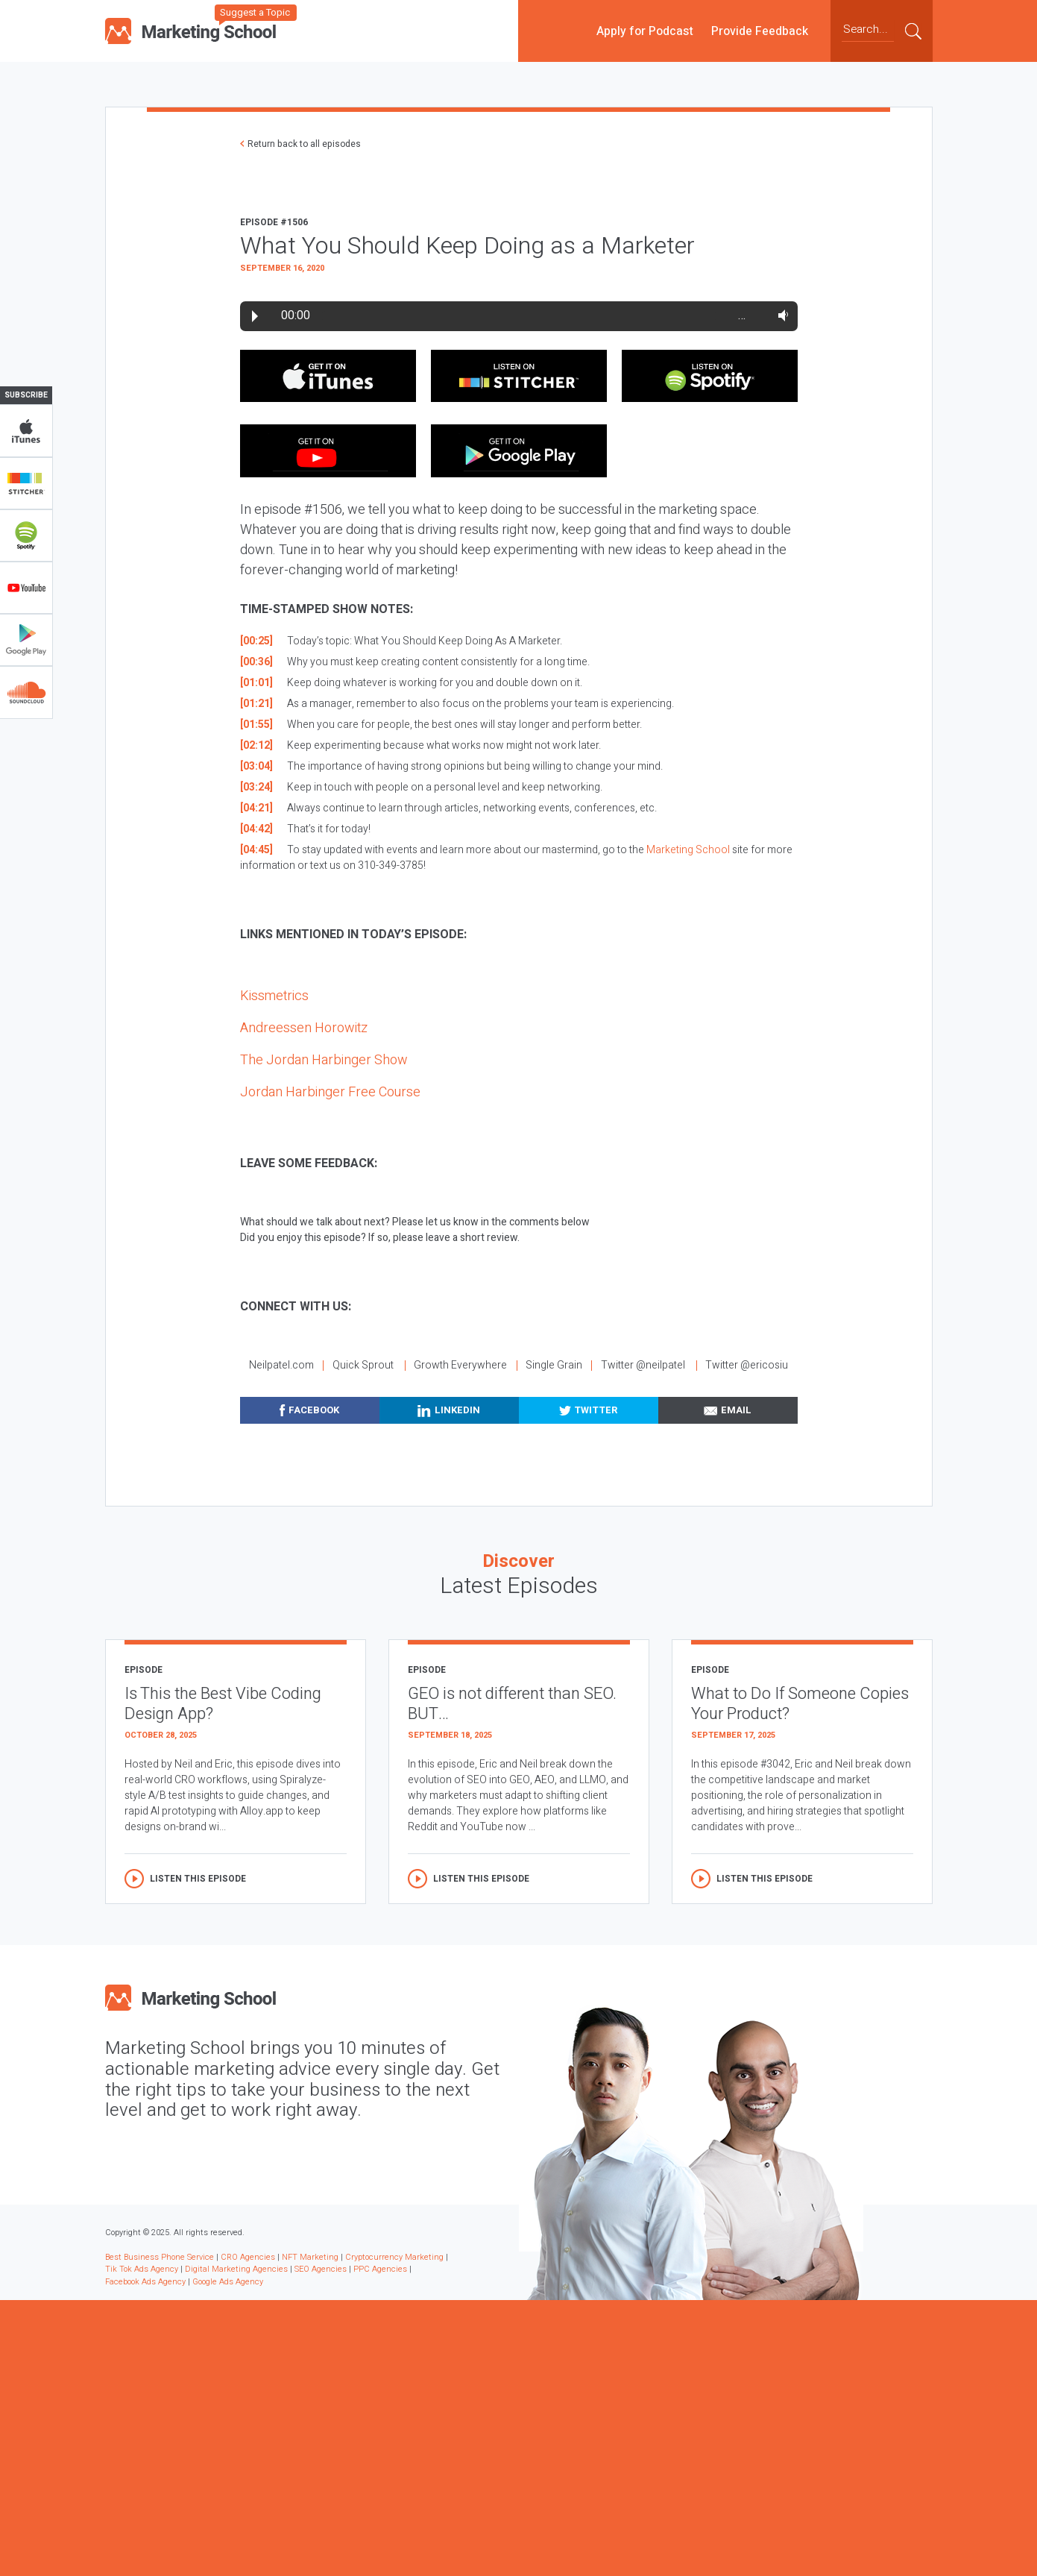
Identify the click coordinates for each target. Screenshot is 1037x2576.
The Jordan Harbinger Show (324, 1060)
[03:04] (256, 766)
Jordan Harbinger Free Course (330, 1092)
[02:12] (256, 745)
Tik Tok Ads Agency (141, 2269)
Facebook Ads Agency (145, 2281)
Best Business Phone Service (159, 2257)
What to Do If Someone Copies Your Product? (800, 1704)
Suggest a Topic (255, 12)
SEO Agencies (320, 2269)
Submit (913, 30)
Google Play (26, 640)
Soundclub (26, 692)
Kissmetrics (274, 996)
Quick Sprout (363, 1365)
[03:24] (256, 787)
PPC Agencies (380, 2269)
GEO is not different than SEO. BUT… (512, 1704)
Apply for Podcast (644, 31)
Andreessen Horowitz (304, 1028)
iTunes (26, 431)
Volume (780, 315)
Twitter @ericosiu (746, 1365)
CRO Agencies (248, 2257)
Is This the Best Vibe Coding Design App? (222, 1704)
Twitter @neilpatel (643, 1365)
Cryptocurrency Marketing (394, 2257)
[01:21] (256, 703)
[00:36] (256, 662)
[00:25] (256, 641)
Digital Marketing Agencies (236, 2269)
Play (255, 316)
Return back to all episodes (304, 144)
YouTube (26, 588)
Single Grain (554, 1365)
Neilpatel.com (281, 1365)
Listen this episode (198, 1878)
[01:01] (256, 683)
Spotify (26, 535)
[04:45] (256, 850)
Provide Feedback (759, 31)
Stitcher (26, 483)
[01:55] (256, 724)
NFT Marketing (310, 2257)
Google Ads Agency (227, 2281)
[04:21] (256, 808)
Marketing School (688, 850)
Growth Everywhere (460, 1365)
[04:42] (256, 829)
